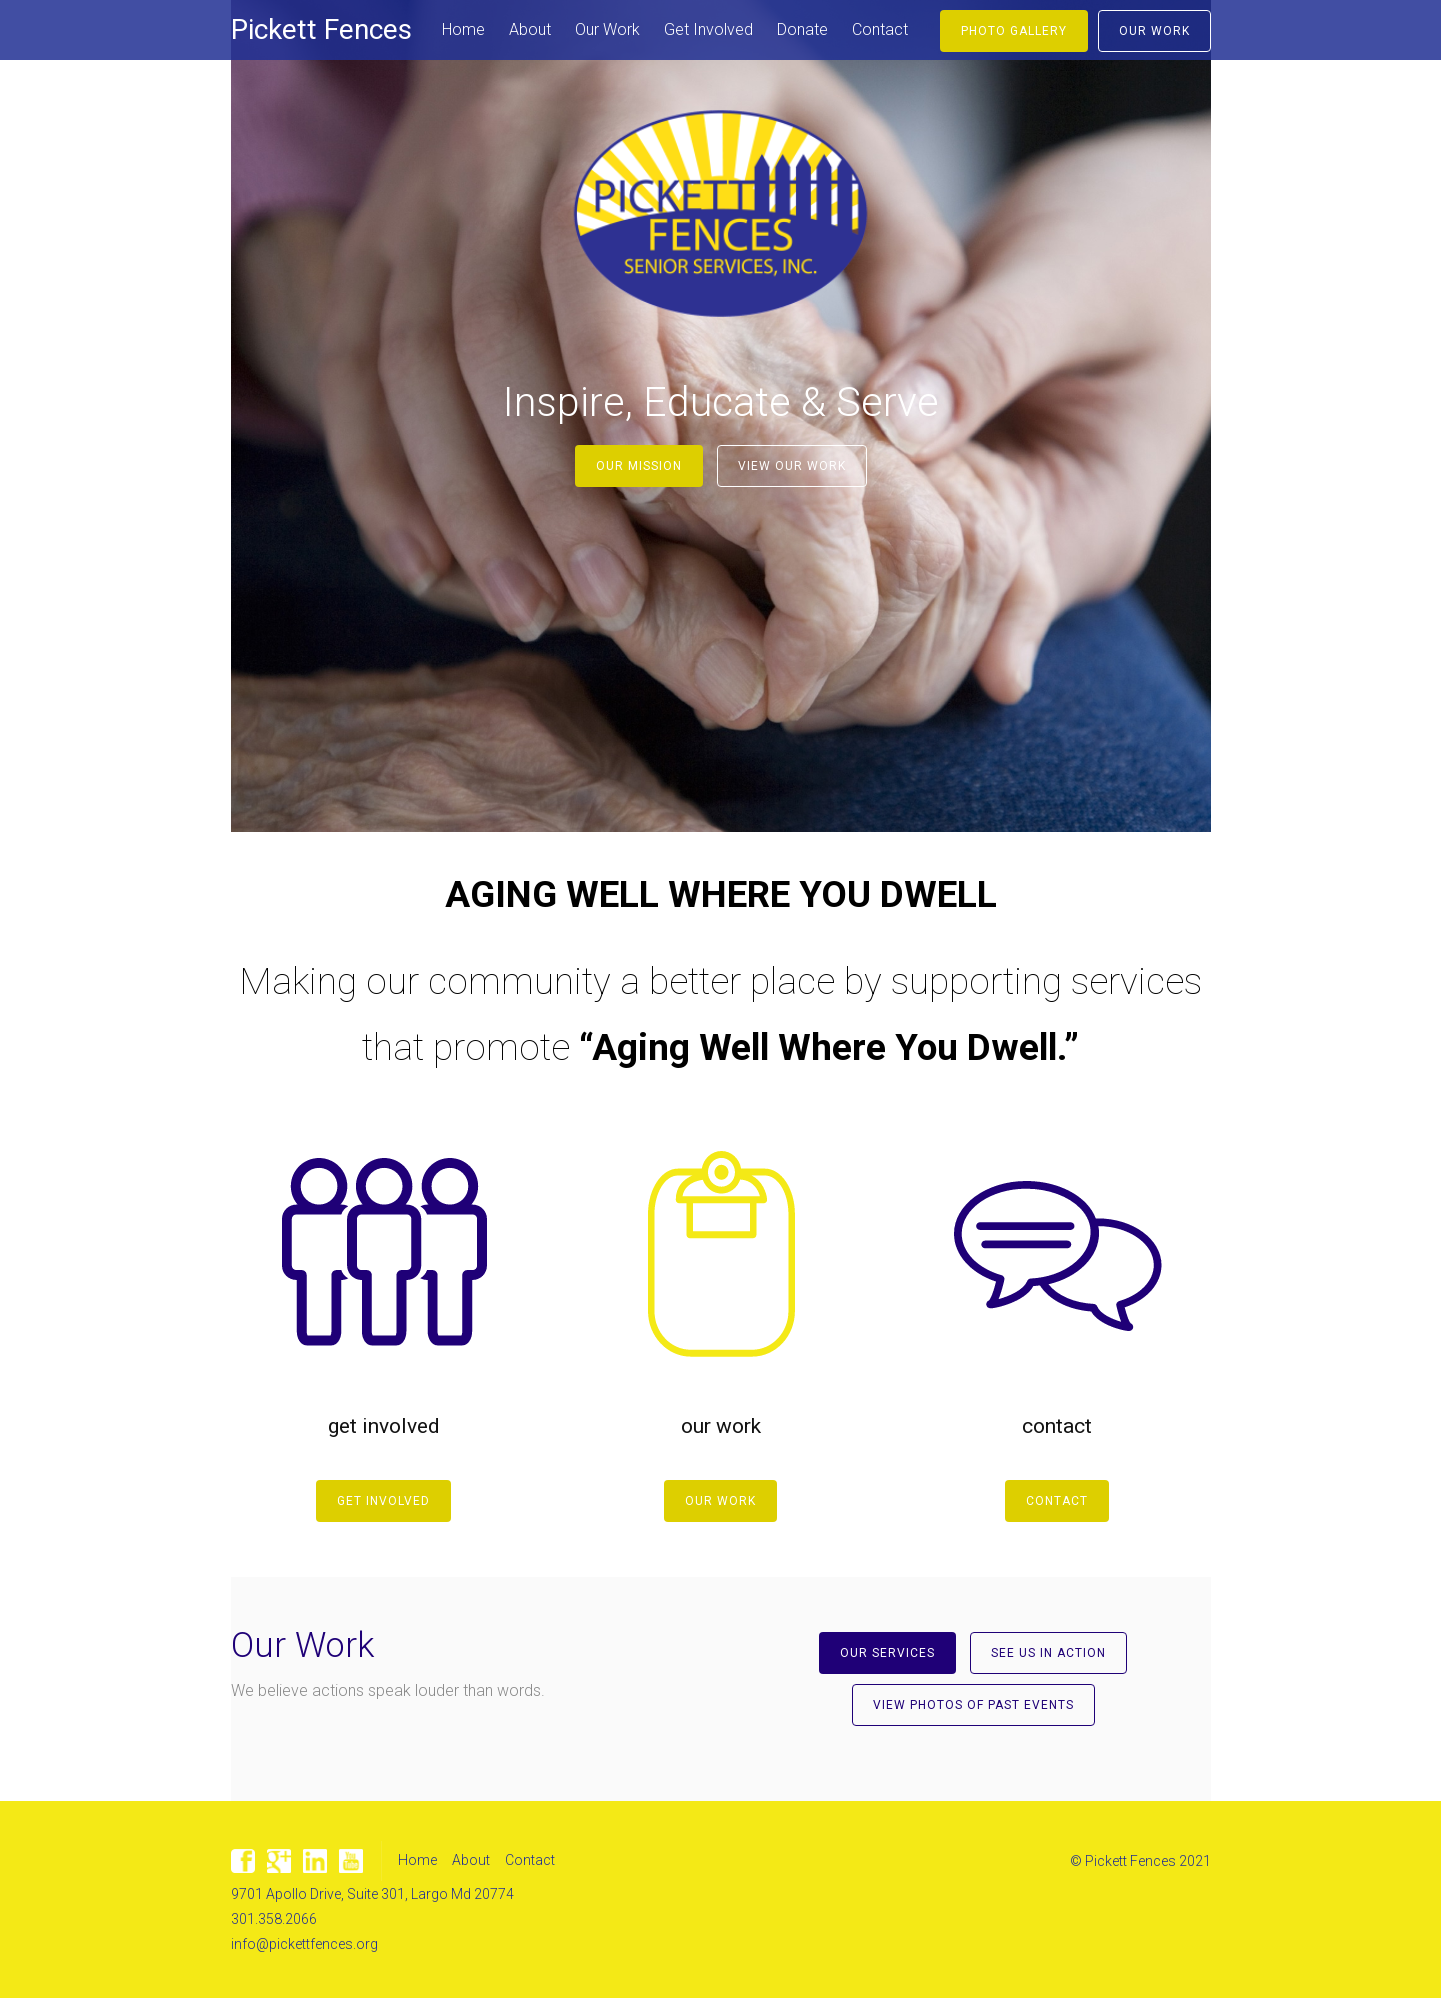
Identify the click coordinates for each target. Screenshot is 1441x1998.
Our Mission (639, 466)
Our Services (887, 1653)
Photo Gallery (1014, 31)
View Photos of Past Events (973, 1705)
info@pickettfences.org (304, 1944)
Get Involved (708, 29)
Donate (802, 29)
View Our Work (792, 466)
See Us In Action (1048, 1653)
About (530, 29)
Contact (880, 29)
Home (463, 29)
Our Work (607, 29)
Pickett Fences (321, 29)
